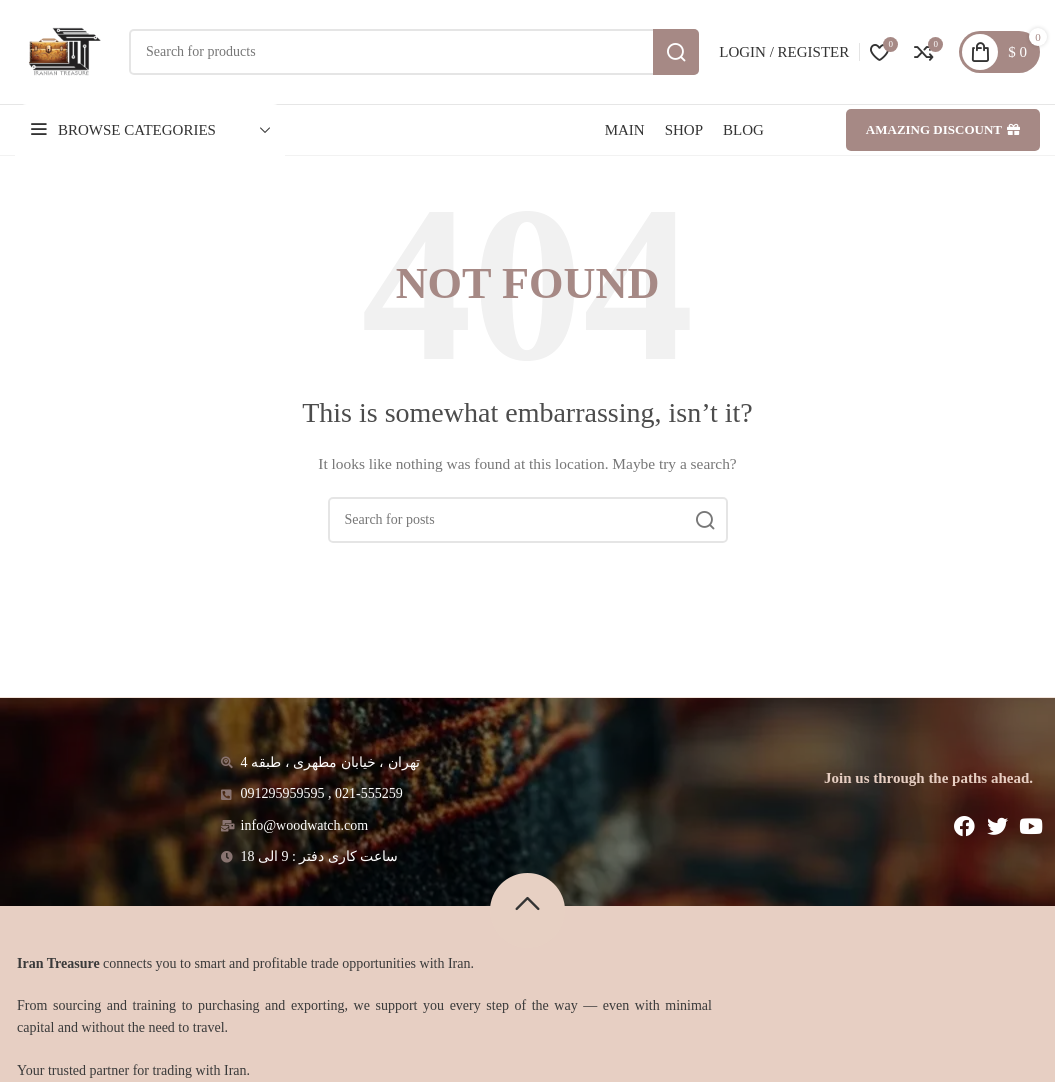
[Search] (414, 52)
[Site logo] (62, 50)
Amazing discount (943, 130)
